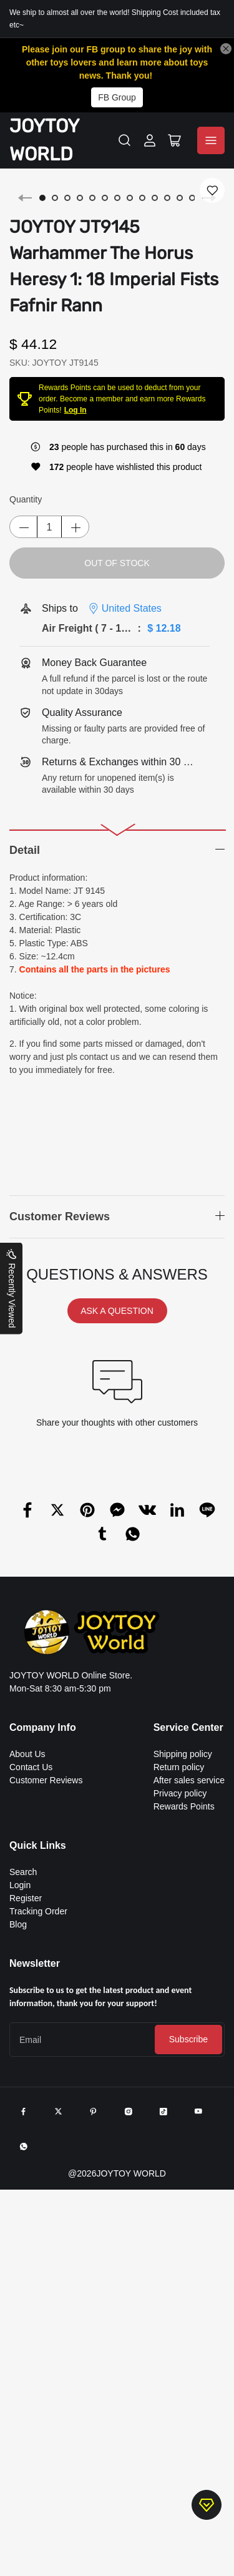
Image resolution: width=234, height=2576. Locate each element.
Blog (18, 1924)
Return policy (179, 1767)
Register (25, 1898)
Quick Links (37, 1845)
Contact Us (30, 1767)
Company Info (42, 1727)
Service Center (188, 1727)
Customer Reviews (45, 1780)
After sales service (189, 1780)
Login (20, 1885)
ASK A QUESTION (117, 1311)
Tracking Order (38, 1911)
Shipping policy (183, 1754)
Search (23, 1872)
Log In (75, 410)
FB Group (117, 97)
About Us (27, 1754)
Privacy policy (180, 1793)
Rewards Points (184, 1806)
